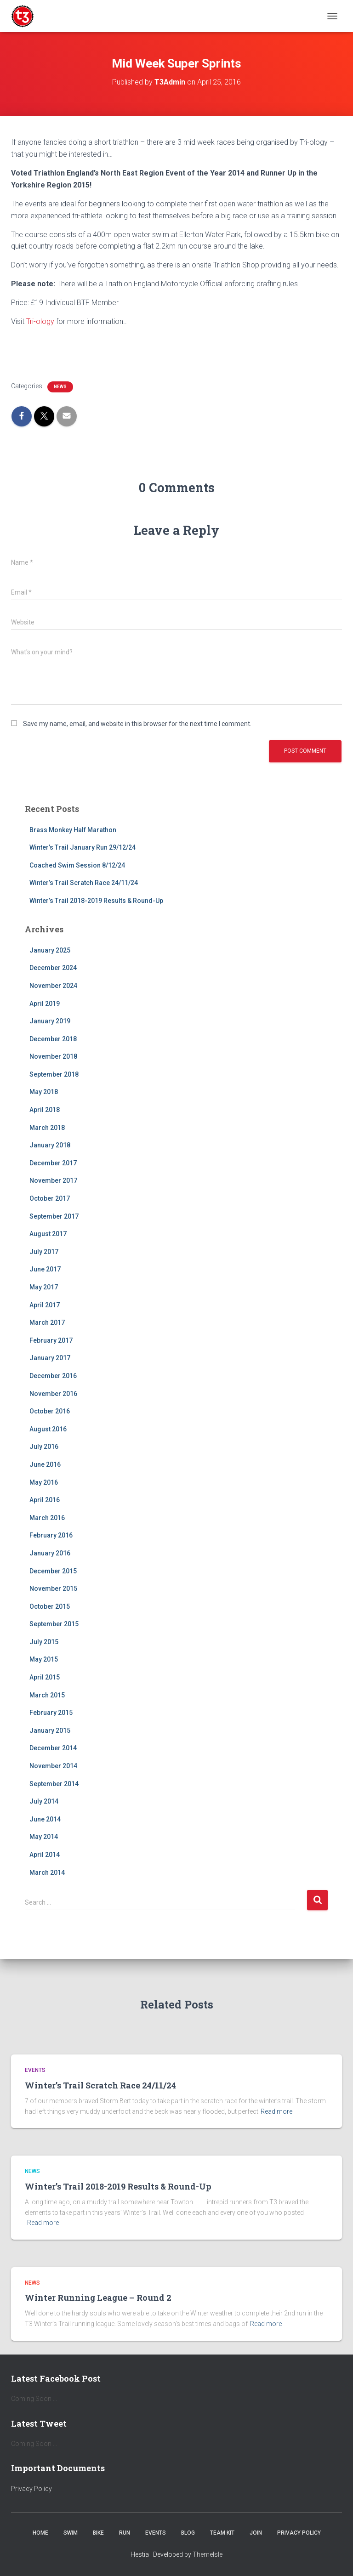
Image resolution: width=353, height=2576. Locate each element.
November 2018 (53, 1056)
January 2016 (49, 1553)
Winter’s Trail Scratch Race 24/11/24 (83, 882)
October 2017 (49, 1198)
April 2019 (44, 1003)
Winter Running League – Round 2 (98, 2297)
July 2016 (43, 1446)
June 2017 (45, 1269)
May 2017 (43, 1287)
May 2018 (43, 1091)
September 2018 (54, 1074)
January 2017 (49, 1358)
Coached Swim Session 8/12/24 (77, 865)
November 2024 (53, 985)
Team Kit (222, 2533)
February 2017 (51, 1340)
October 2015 (49, 1606)
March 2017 (47, 1322)
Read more (276, 2111)
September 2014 (54, 1783)
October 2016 (49, 1411)
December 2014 (53, 1748)
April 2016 (44, 1500)
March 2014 (47, 1872)
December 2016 (53, 1375)
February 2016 (51, 1535)
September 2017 (54, 1216)
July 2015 (43, 1641)
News (60, 386)
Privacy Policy (31, 2488)
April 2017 (44, 1305)
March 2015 (47, 1695)
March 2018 (47, 1127)
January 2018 (49, 1145)
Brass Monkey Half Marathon (72, 830)
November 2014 (53, 1766)
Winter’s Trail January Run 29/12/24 (82, 847)
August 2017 (48, 1233)
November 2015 (53, 1588)
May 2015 (43, 1659)
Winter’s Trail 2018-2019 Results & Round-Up (96, 900)
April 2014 (44, 1854)
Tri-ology (41, 321)
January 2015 (49, 1730)
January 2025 (49, 950)
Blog (188, 2533)
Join (256, 2533)
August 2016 (48, 1429)
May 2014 (43, 1836)
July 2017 (43, 1251)
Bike (98, 2533)
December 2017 (53, 1163)
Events (35, 2070)
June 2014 (45, 1819)
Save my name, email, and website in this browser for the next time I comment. (137, 723)
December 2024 (53, 967)
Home (40, 2533)
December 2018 (53, 1039)
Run (124, 2533)
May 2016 (43, 1482)
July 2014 (43, 1801)
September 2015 (54, 1624)
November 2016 (53, 1393)
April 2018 (44, 1109)
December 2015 (53, 1571)
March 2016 (47, 1517)
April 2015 (44, 1677)
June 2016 (45, 1464)
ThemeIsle (207, 2554)
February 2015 (51, 1712)
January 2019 (49, 1021)
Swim (70, 2533)
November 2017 (53, 1180)
